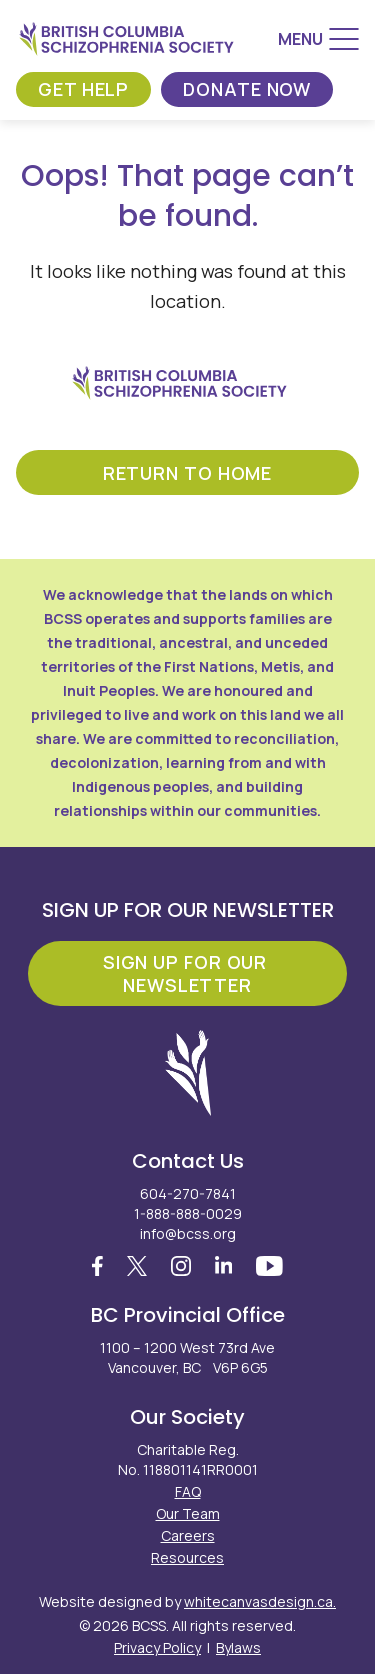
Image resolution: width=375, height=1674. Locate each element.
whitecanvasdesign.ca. (260, 1601)
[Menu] (318, 39)
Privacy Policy (157, 1647)
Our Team (188, 1513)
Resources (187, 1557)
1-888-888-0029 (188, 1213)
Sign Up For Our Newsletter (187, 973)
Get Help (83, 89)
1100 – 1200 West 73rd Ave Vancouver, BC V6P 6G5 (187, 1357)
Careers (188, 1535)
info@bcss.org (188, 1233)
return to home (188, 473)
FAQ (188, 1491)
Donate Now (247, 89)
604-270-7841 (188, 1193)
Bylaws (238, 1647)
